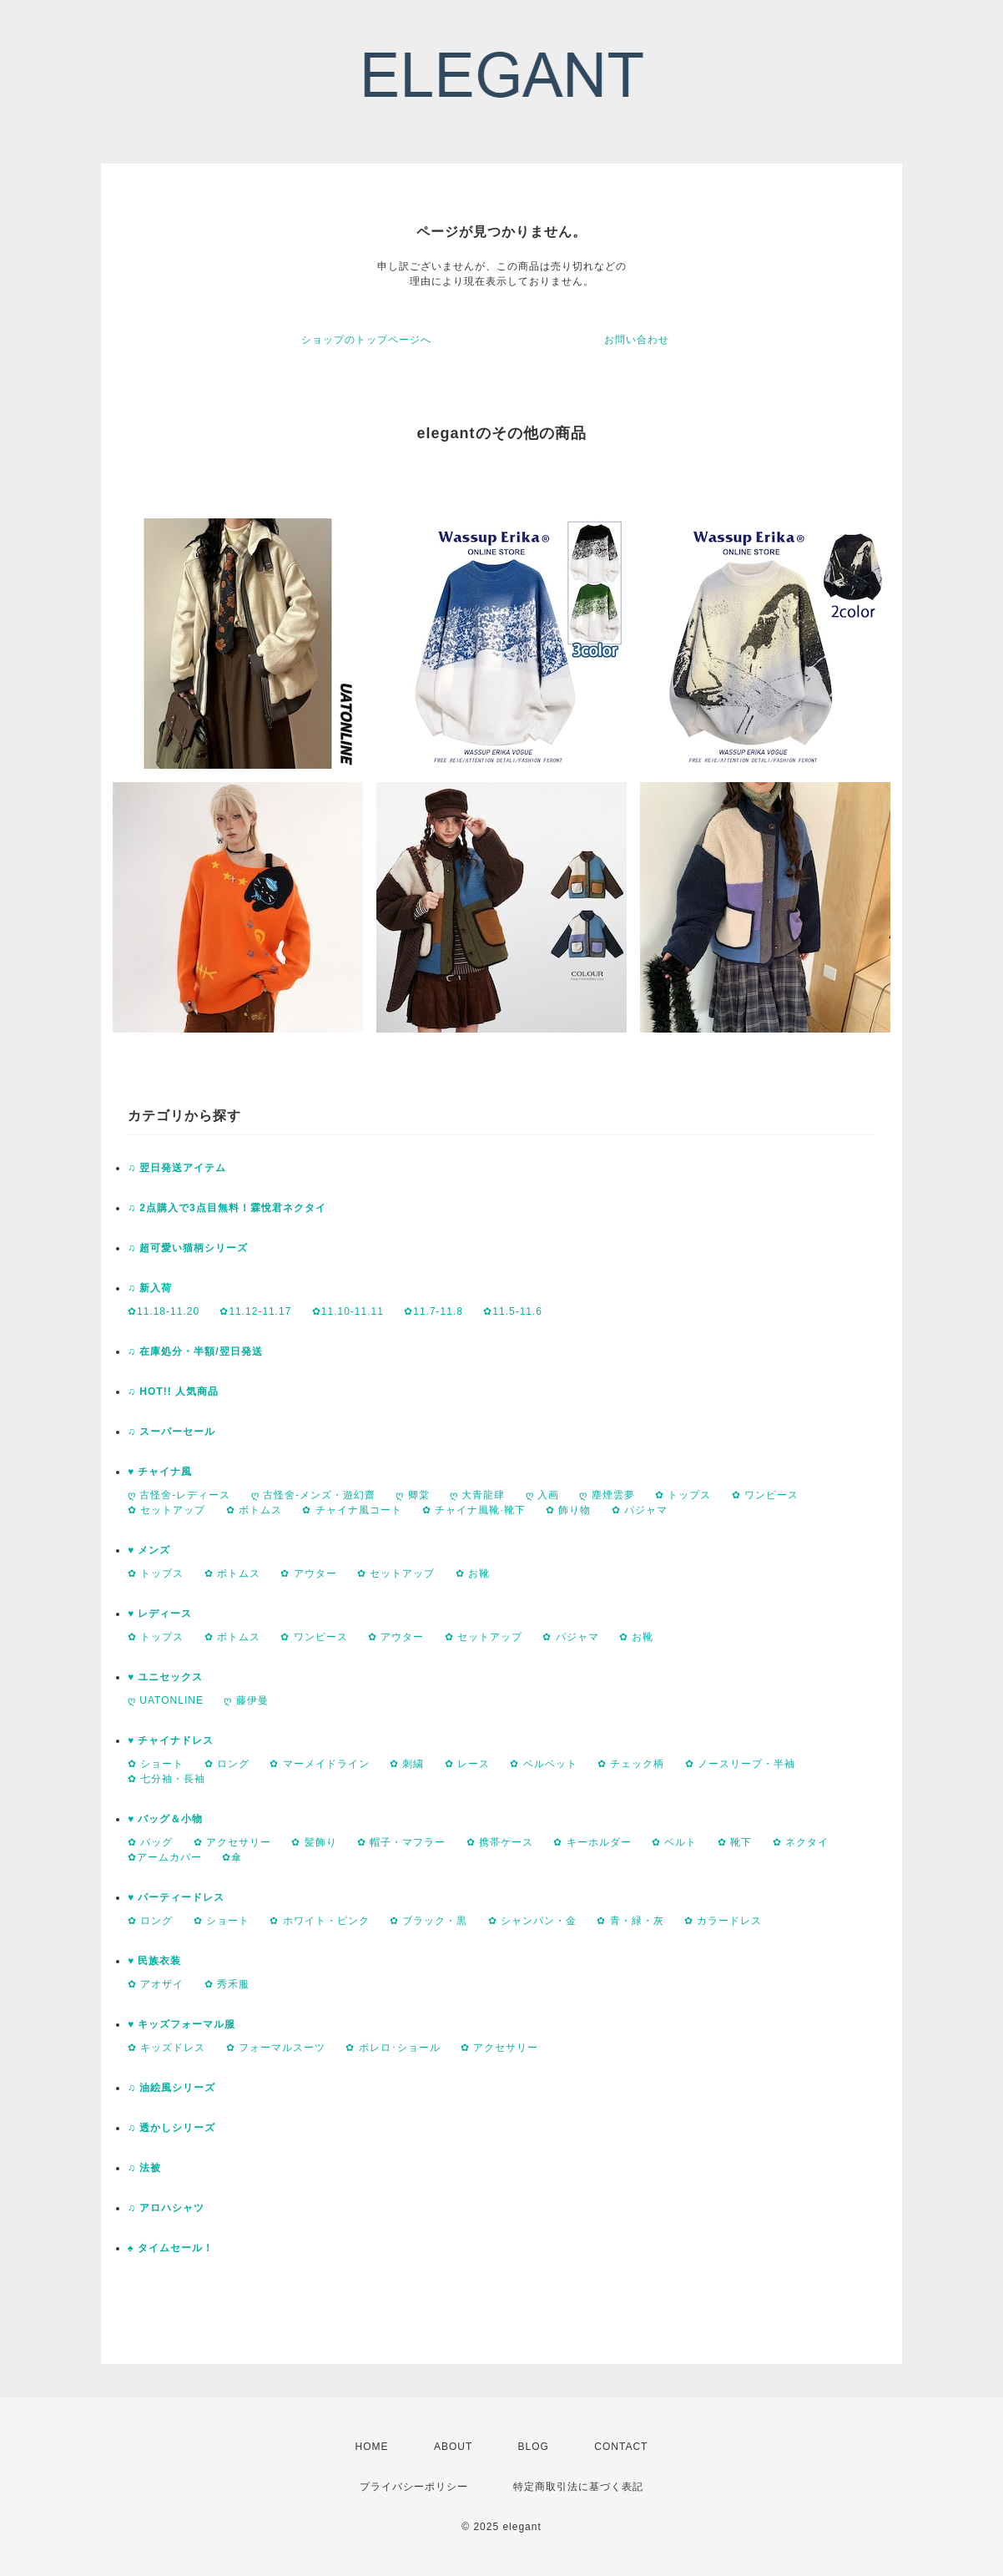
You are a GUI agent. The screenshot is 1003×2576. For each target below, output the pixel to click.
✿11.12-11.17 (255, 1311)
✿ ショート (156, 1764)
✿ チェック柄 (630, 1764)
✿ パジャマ (640, 1510)
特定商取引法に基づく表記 (578, 2487)
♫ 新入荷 (150, 1288)
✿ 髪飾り (313, 1842)
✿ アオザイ (156, 1984)
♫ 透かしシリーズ (171, 2128)
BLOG (533, 2446)
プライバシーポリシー (414, 2487)
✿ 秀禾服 (226, 1984)
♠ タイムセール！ (171, 2248)
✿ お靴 (473, 1573)
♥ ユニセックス (165, 1677)
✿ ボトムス (254, 1510)
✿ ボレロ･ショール (392, 2047)
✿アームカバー (165, 1857)
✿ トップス (683, 1495)
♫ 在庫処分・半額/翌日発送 (195, 1351)
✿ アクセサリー (232, 1842)
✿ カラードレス (723, 1921)
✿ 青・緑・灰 (630, 1921)
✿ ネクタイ (801, 1842)
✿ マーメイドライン (319, 1764)
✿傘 (232, 1857)
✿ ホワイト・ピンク (319, 1921)
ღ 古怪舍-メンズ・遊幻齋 (313, 1495)
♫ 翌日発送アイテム (177, 1168)
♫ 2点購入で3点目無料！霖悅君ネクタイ (227, 1208)
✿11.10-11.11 (348, 1311)
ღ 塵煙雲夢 (606, 1495)
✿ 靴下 (735, 1842)
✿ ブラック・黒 (428, 1921)
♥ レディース (160, 1613)
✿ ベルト (674, 1842)
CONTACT (621, 2446)
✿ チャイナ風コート (351, 1510)
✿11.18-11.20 (163, 1311)
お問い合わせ (636, 340)
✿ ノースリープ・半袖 (740, 1764)
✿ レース (467, 1764)
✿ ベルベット (543, 1764)
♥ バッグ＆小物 (165, 1819)
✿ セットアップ (166, 1510)
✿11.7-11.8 (433, 1311)
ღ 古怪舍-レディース (179, 1495)
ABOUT (453, 2446)
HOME (372, 2446)
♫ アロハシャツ (166, 2208)
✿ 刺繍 (407, 1764)
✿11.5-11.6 (512, 1311)
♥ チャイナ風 (160, 1471)
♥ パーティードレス (176, 1897)
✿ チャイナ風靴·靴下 (474, 1510)
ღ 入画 (542, 1495)
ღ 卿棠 (412, 1495)
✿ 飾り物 (568, 1510)
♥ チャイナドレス (171, 1740)
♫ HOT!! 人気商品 (173, 1391)
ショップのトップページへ (366, 340)
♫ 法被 (144, 2168)
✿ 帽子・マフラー (401, 1842)
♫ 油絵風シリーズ (171, 2088)
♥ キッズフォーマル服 (181, 2024)
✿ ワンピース (765, 1495)
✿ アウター (308, 1573)
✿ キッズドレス (166, 2047)
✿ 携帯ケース (499, 1842)
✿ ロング (226, 1764)
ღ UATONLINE (166, 1700)
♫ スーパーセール (171, 1431)
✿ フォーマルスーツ (275, 2047)
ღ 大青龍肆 (477, 1495)
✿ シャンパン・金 (532, 1921)
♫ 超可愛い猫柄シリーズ (188, 1248)
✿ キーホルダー (592, 1842)
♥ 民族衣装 (154, 1961)
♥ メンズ (149, 1550)
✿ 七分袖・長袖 (166, 1779)
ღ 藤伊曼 (246, 1700)
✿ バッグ (150, 1842)
